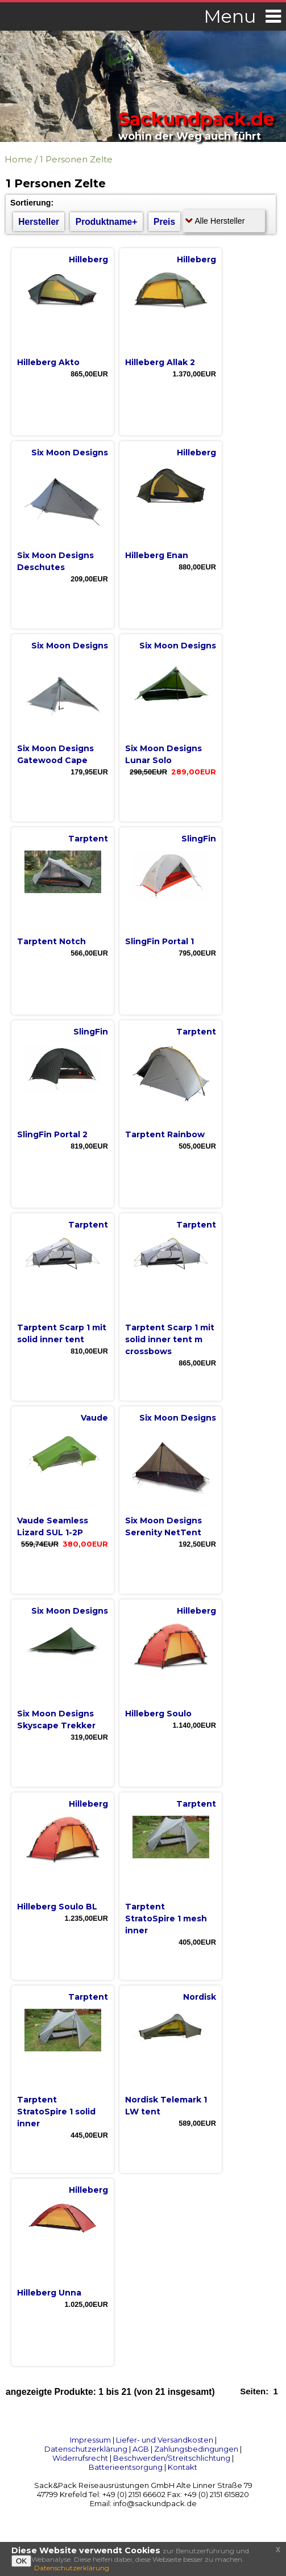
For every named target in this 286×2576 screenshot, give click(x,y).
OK (21, 2561)
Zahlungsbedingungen (196, 2448)
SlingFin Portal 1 (159, 941)
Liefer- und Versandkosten (164, 2439)
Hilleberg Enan (156, 555)
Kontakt (182, 2467)
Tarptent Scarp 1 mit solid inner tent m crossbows (169, 1339)
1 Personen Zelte (76, 159)
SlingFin (198, 838)
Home (18, 159)
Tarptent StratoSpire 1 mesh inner (166, 1918)
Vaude (94, 1418)
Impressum (90, 2439)
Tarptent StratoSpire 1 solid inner (56, 2112)
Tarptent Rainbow (165, 1134)
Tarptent (88, 838)
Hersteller (38, 222)
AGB (140, 2448)
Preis (164, 222)
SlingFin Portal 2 (52, 1134)
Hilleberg (88, 259)
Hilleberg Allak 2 (160, 362)
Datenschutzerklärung (85, 2448)
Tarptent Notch (51, 941)
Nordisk (199, 1997)
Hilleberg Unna (49, 2293)
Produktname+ (107, 222)
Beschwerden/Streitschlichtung (171, 2457)
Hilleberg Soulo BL (57, 1906)
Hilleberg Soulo (158, 1713)
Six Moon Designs (69, 452)
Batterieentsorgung (126, 2467)
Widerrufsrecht (80, 2457)
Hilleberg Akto (48, 362)
